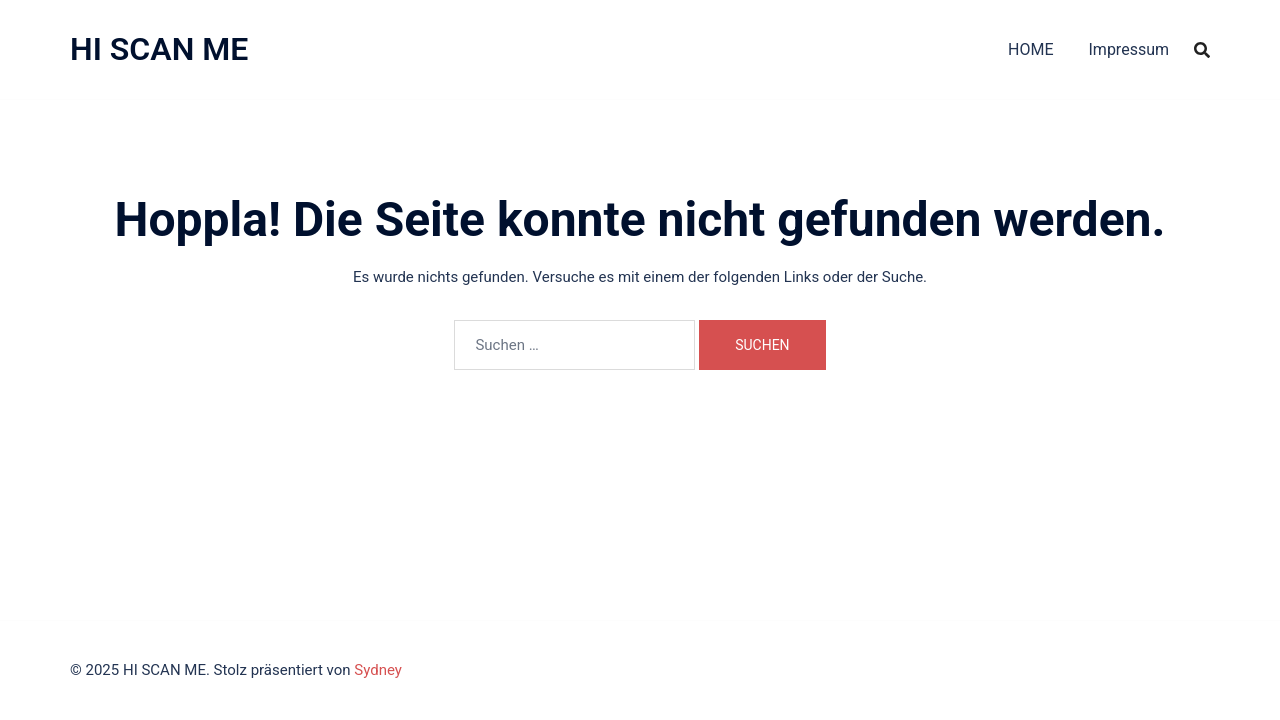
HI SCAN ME (159, 49)
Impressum (1129, 49)
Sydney (378, 670)
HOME (1030, 49)
